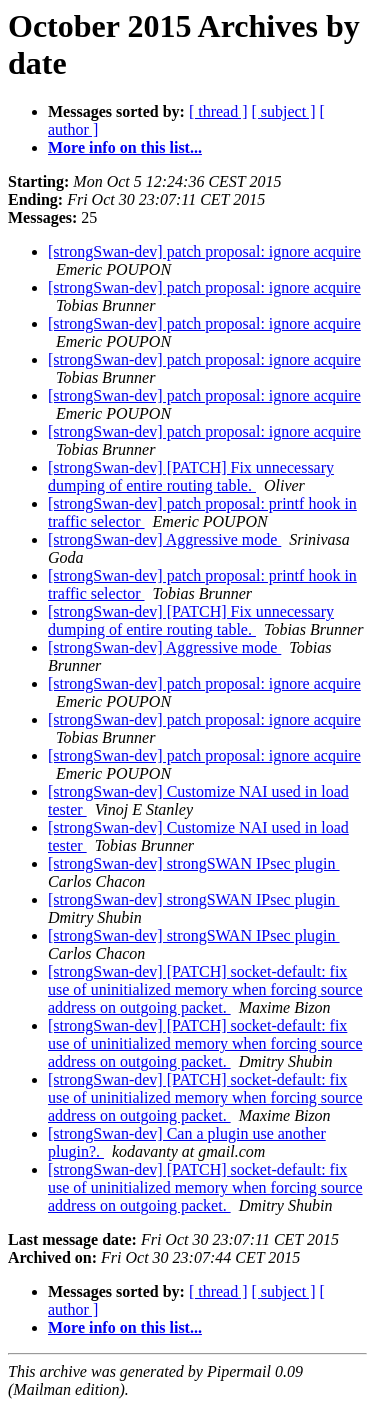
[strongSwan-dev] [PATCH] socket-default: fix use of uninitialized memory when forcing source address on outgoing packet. (205, 989)
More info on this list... (125, 147)
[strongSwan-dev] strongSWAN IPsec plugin (194, 863)
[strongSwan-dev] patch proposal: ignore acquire (204, 251)
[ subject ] (284, 111)
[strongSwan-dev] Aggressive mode (164, 539)
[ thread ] (218, 111)
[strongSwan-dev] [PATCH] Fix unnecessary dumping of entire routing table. (191, 476)
